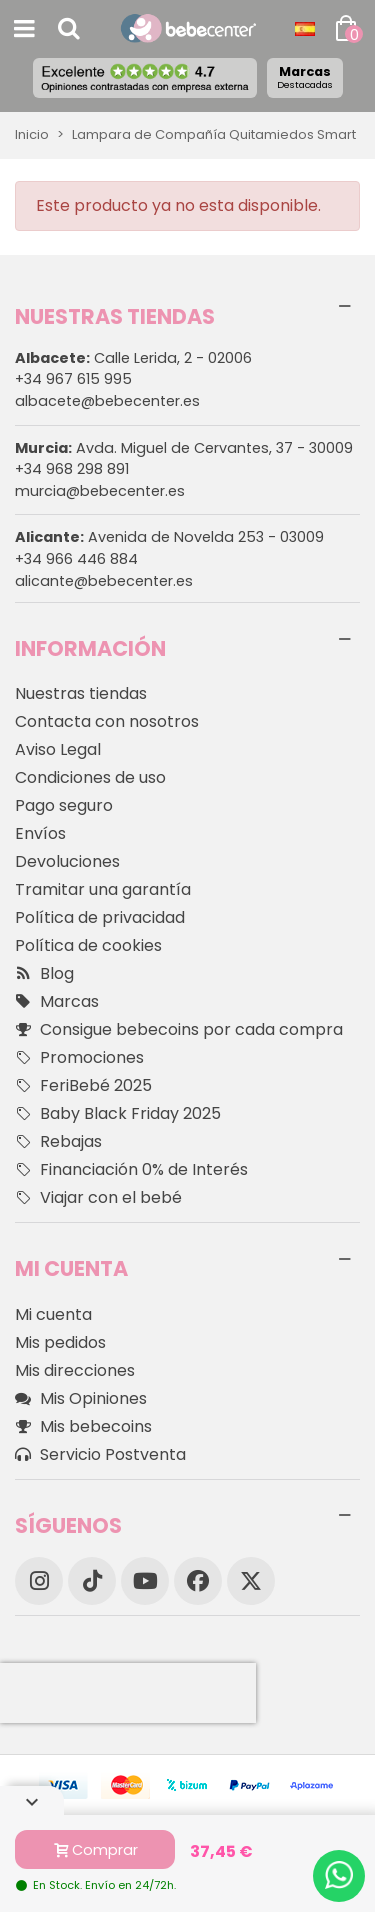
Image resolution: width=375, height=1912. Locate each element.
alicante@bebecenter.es (104, 581)
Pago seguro (64, 805)
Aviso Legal (58, 749)
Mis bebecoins (83, 1427)
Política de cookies (88, 945)
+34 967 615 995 (73, 379)
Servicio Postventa (100, 1455)
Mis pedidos (60, 1342)
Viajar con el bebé (98, 1198)
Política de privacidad (100, 917)
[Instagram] (39, 1581)
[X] (251, 1581)
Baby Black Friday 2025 (118, 1114)
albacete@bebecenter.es (107, 401)
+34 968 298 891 (72, 469)
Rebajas (58, 1142)
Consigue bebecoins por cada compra (179, 1030)
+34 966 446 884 (76, 559)
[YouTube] (145, 1581)
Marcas (305, 77)
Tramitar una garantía (103, 889)
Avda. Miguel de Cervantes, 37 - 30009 (184, 448)
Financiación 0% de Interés (131, 1170)
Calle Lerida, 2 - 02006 (133, 358)
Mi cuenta (53, 1314)
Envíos (40, 833)
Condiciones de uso (90, 777)
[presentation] (128, 1693)
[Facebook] (198, 1581)
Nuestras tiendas (81, 693)
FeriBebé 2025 (83, 1086)
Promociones (79, 1058)
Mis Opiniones (81, 1399)
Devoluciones (67, 861)
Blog (44, 974)
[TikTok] (92, 1581)
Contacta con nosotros (107, 721)
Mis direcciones (75, 1370)
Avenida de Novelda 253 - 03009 (169, 537)
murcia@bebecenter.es (100, 491)
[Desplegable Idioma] (305, 29)
